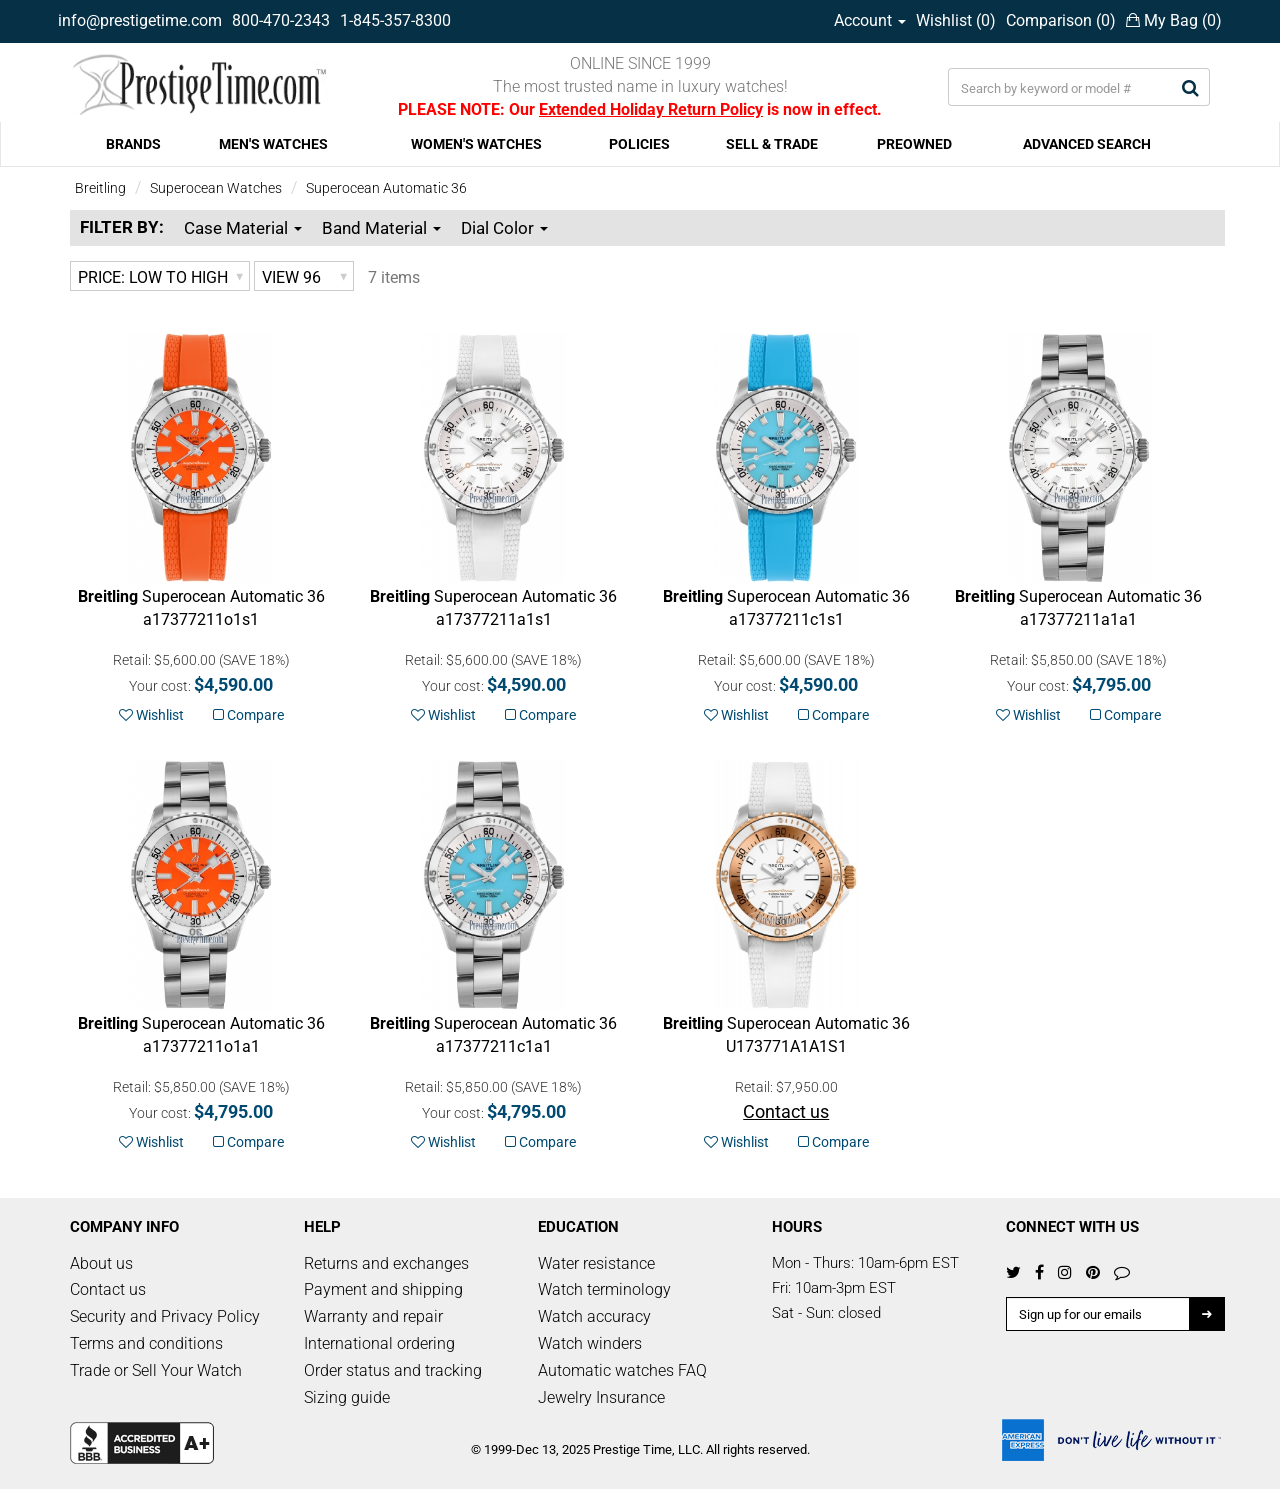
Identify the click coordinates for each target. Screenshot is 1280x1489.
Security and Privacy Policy (165, 1316)
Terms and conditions (146, 1343)
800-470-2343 (281, 20)
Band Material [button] (381, 228)
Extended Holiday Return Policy (651, 109)
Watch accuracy (594, 1316)
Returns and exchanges (386, 1263)
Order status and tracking (393, 1370)
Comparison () (1061, 20)
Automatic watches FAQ (622, 1370)
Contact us (108, 1289)
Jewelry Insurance (601, 1397)
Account (870, 20)
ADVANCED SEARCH (1087, 144)
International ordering (379, 1343)
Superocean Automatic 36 (386, 188)
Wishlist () (956, 20)
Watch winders (590, 1343)
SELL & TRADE (772, 144)
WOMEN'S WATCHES (476, 144)
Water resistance (596, 1263)
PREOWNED (914, 144)
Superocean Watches (216, 188)
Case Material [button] (243, 228)
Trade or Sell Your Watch (156, 1370)
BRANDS (133, 144)
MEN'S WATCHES (273, 144)
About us (101, 1263)
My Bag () (1174, 20)
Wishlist (151, 715)
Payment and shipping (383, 1289)
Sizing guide (347, 1397)
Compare (248, 715)
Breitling (100, 188)
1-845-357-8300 (395, 20)
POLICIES (639, 144)
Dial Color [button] (504, 228)
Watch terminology (604, 1289)
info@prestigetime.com (140, 20)
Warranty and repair (373, 1316)
